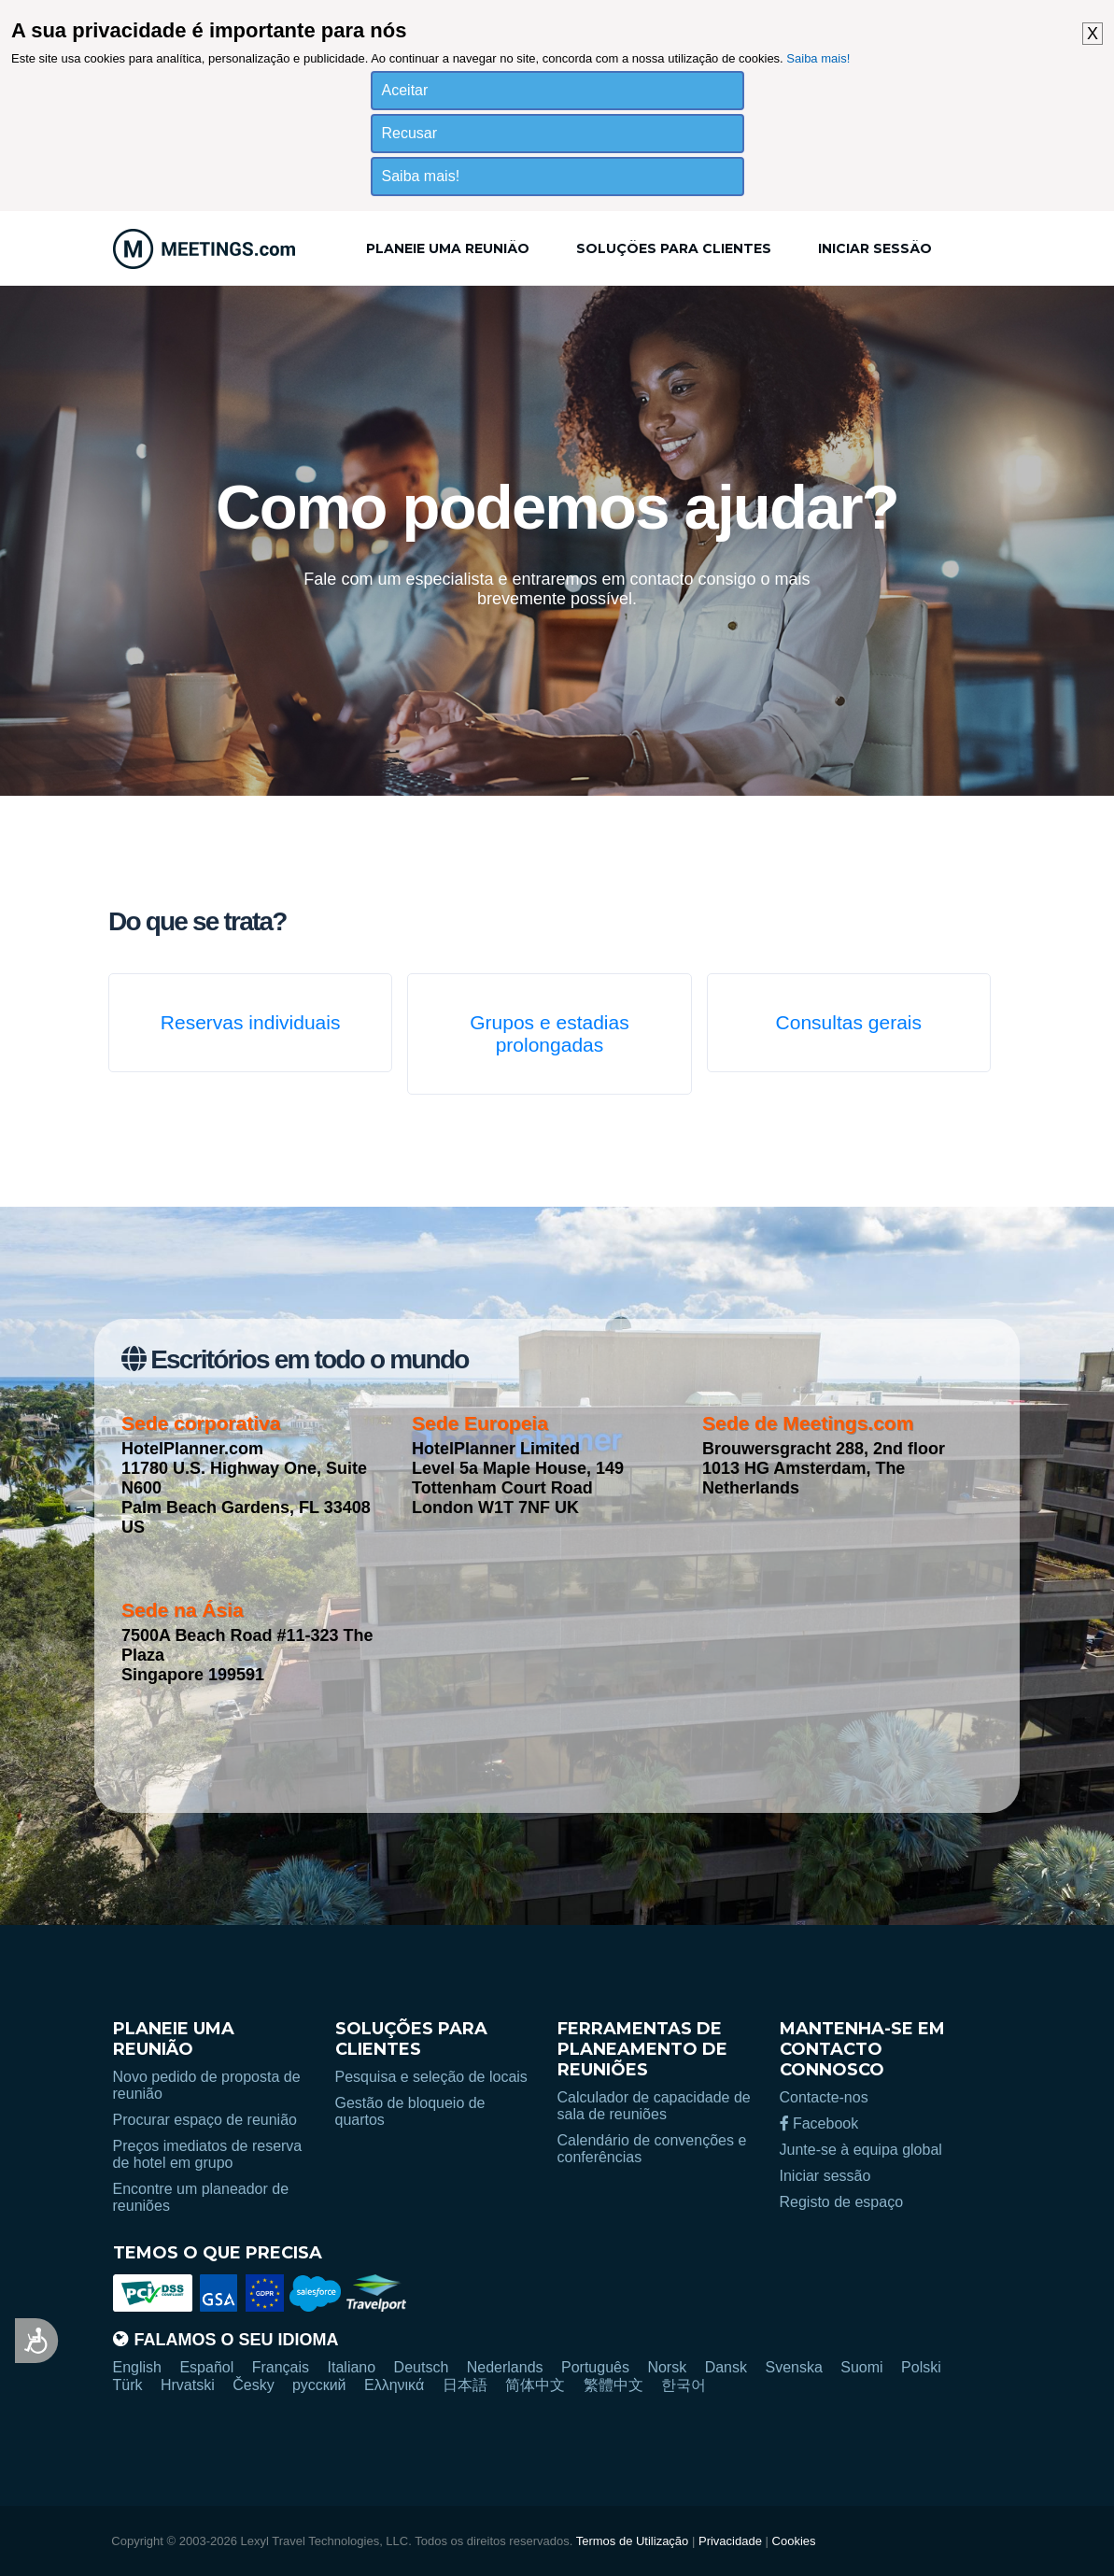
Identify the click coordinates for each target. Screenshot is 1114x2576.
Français (280, 2367)
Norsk (666, 2367)
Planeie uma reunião (447, 248)
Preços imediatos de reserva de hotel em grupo (208, 2154)
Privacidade (730, 2541)
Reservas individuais (251, 1022)
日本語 (465, 2385)
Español (206, 2367)
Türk (128, 2385)
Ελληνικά (394, 2385)
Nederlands (505, 2367)
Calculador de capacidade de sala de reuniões (654, 2105)
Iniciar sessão (875, 248)
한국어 (683, 2385)
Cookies (794, 2541)
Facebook (819, 2123)
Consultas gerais (849, 1022)
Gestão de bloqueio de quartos (410, 2111)
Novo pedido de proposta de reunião (207, 2085)
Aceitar (405, 90)
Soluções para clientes (673, 248)
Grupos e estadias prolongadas (549, 1033)
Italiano (352, 2367)
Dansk (726, 2367)
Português (595, 2367)
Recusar (410, 133)
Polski (921, 2367)
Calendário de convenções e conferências (652, 2148)
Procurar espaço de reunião (205, 2120)
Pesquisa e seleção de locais (431, 2077)
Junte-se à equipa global (861, 2150)
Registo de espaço (842, 2202)
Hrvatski (188, 2385)
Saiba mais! (818, 58)
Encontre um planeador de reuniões (201, 2197)
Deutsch (421, 2367)
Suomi (861, 2367)
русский (318, 2385)
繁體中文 (613, 2385)
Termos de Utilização (632, 2541)
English (137, 2367)
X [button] (1092, 33)
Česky (253, 2385)
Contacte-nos (824, 2097)
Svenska (793, 2367)
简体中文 (535, 2385)
